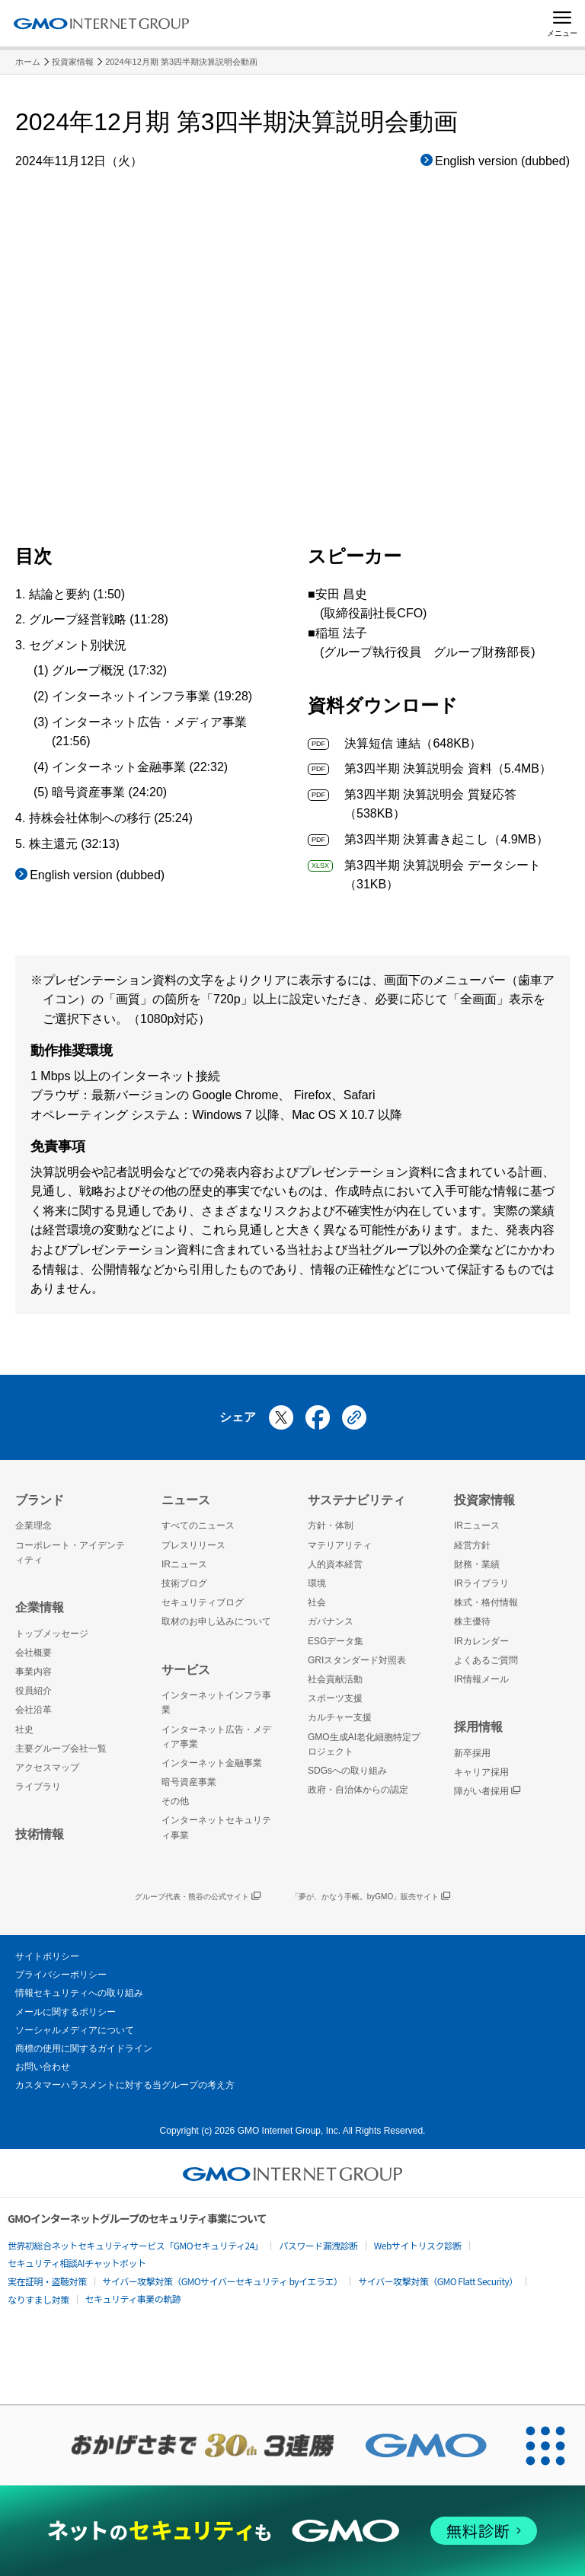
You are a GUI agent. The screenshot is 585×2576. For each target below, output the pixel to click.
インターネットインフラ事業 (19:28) (152, 696)
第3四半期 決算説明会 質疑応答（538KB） (412, 803)
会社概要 (33, 1652)
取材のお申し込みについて (216, 1621)
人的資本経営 (335, 1564)
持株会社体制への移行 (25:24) (111, 817)
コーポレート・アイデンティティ (70, 1552)
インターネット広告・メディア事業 (216, 1736)
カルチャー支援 (340, 1717)
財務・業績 (477, 1564)
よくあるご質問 (486, 1660)
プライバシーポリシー (61, 1974)
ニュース (185, 1500)
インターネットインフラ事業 (216, 1702)
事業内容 (33, 1671)
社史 (24, 1729)
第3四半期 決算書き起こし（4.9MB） (428, 839)
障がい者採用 (487, 1791)
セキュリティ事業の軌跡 (133, 2298)
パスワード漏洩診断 (318, 2245)
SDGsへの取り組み (347, 1770)
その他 (175, 1801)
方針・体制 (330, 1525)
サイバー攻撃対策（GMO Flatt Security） (437, 2281)
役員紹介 (33, 1690)
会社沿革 (33, 1709)
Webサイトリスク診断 (418, 2245)
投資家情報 (73, 61)
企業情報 (39, 1607)
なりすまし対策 (38, 2299)
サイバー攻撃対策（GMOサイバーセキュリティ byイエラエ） (223, 2281)
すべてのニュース (198, 1525)
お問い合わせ (42, 2066)
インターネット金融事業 (211, 1763)
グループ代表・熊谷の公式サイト (198, 1897)
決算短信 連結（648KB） (394, 743)
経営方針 (472, 1545)
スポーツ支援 (335, 1698)
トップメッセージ (51, 1633)
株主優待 (472, 1621)
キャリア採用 (481, 1772)
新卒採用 (472, 1753)
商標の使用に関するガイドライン (83, 2048)
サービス (185, 1669)
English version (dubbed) (502, 161)
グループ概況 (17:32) (109, 670)
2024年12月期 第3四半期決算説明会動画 (181, 61)
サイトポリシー (47, 1956)
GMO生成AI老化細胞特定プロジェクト (364, 1744)
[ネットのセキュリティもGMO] (292, 2531)
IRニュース (184, 1564)
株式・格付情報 (486, 1602)
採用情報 (478, 1726)
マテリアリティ (340, 1545)
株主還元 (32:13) (74, 843)
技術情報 (39, 1834)
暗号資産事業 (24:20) (109, 792)
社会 (317, 1602)
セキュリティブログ (202, 1602)
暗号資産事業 (188, 1782)
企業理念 (33, 1525)
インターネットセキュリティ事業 (216, 1827)
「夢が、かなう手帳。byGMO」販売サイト (370, 1897)
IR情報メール (481, 1679)
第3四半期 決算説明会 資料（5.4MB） (429, 768)
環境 (317, 1583)
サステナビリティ (356, 1500)
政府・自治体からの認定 (358, 1789)
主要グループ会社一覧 (61, 1748)
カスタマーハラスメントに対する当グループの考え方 (125, 2085)
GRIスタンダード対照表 (357, 1660)
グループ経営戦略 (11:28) (98, 619)
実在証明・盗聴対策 (47, 2281)
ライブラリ (38, 1786)
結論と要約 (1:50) (77, 594)
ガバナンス (330, 1621)
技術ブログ (184, 1583)
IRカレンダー (481, 1641)
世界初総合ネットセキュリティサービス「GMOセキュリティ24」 (135, 2245)
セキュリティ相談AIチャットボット (76, 2262)
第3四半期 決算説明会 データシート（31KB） (424, 873)
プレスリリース (193, 1545)
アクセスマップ (47, 1767)
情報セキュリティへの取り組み (79, 1993)
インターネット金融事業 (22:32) (140, 766)
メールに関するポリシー (65, 2012)
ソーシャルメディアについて (74, 2030)
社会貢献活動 (335, 1679)
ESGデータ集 (335, 1641)
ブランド (39, 1500)
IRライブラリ (481, 1583)
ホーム (27, 61)
